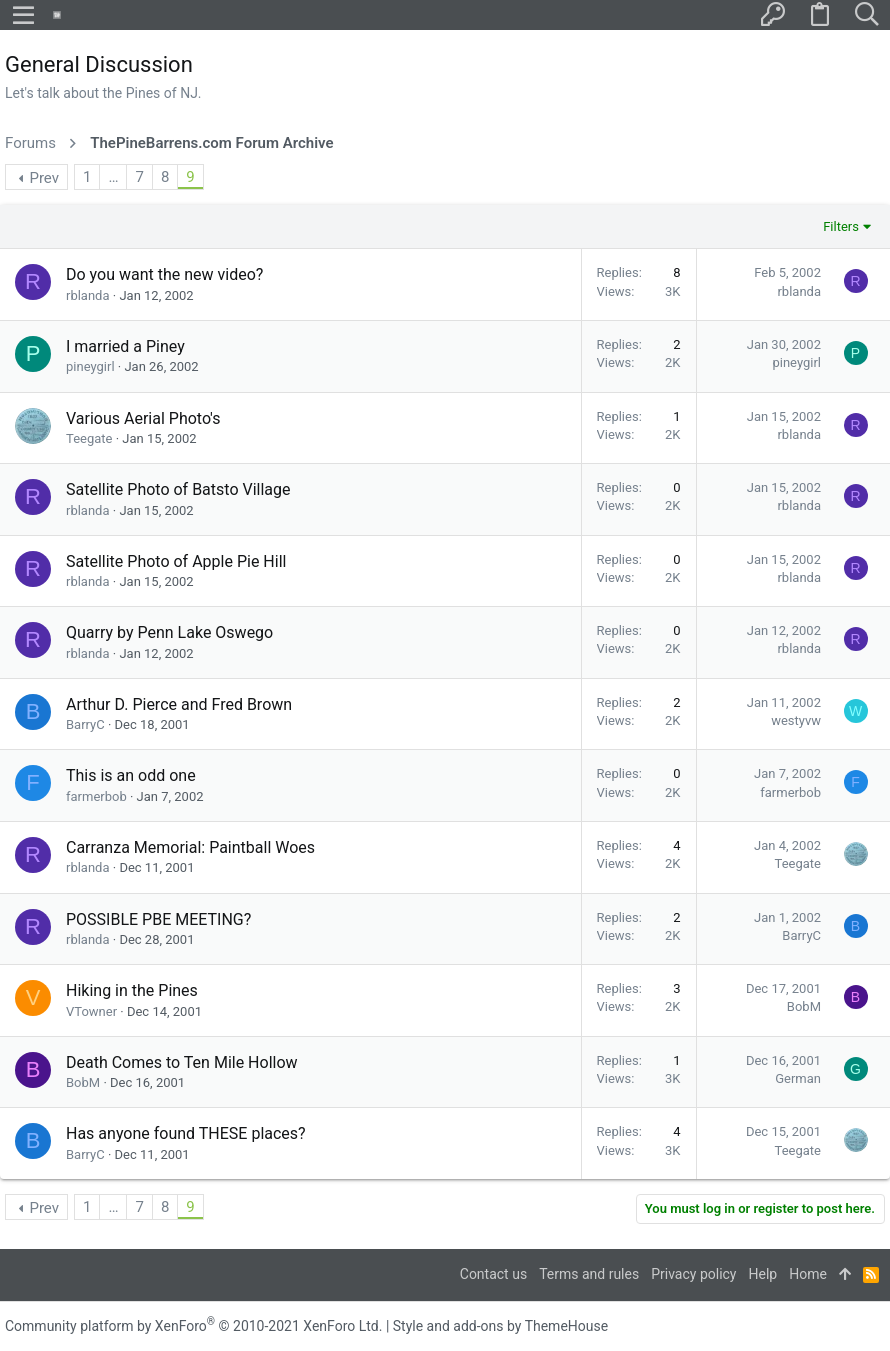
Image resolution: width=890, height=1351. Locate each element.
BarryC (85, 724)
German (798, 1078)
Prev (44, 178)
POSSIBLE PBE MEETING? (158, 919)
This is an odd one (131, 775)
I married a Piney (125, 346)
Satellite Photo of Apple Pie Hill (176, 561)
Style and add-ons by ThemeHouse (500, 1326)
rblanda (88, 295)
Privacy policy (693, 1274)
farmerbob (96, 796)
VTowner (91, 1011)
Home (808, 1274)
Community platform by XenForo (193, 1326)
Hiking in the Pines (132, 990)
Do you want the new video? (164, 274)
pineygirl (90, 366)
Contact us (493, 1274)
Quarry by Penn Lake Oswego (169, 632)
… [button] (113, 177)
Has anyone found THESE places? (186, 1133)
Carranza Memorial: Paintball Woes (190, 847)
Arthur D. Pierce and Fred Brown (179, 704)
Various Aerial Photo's (143, 418)
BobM (804, 1006)
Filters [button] (841, 226)
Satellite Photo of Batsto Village (178, 489)
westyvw (796, 720)
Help (763, 1274)
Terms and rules (589, 1274)
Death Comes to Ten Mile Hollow (182, 1062)
